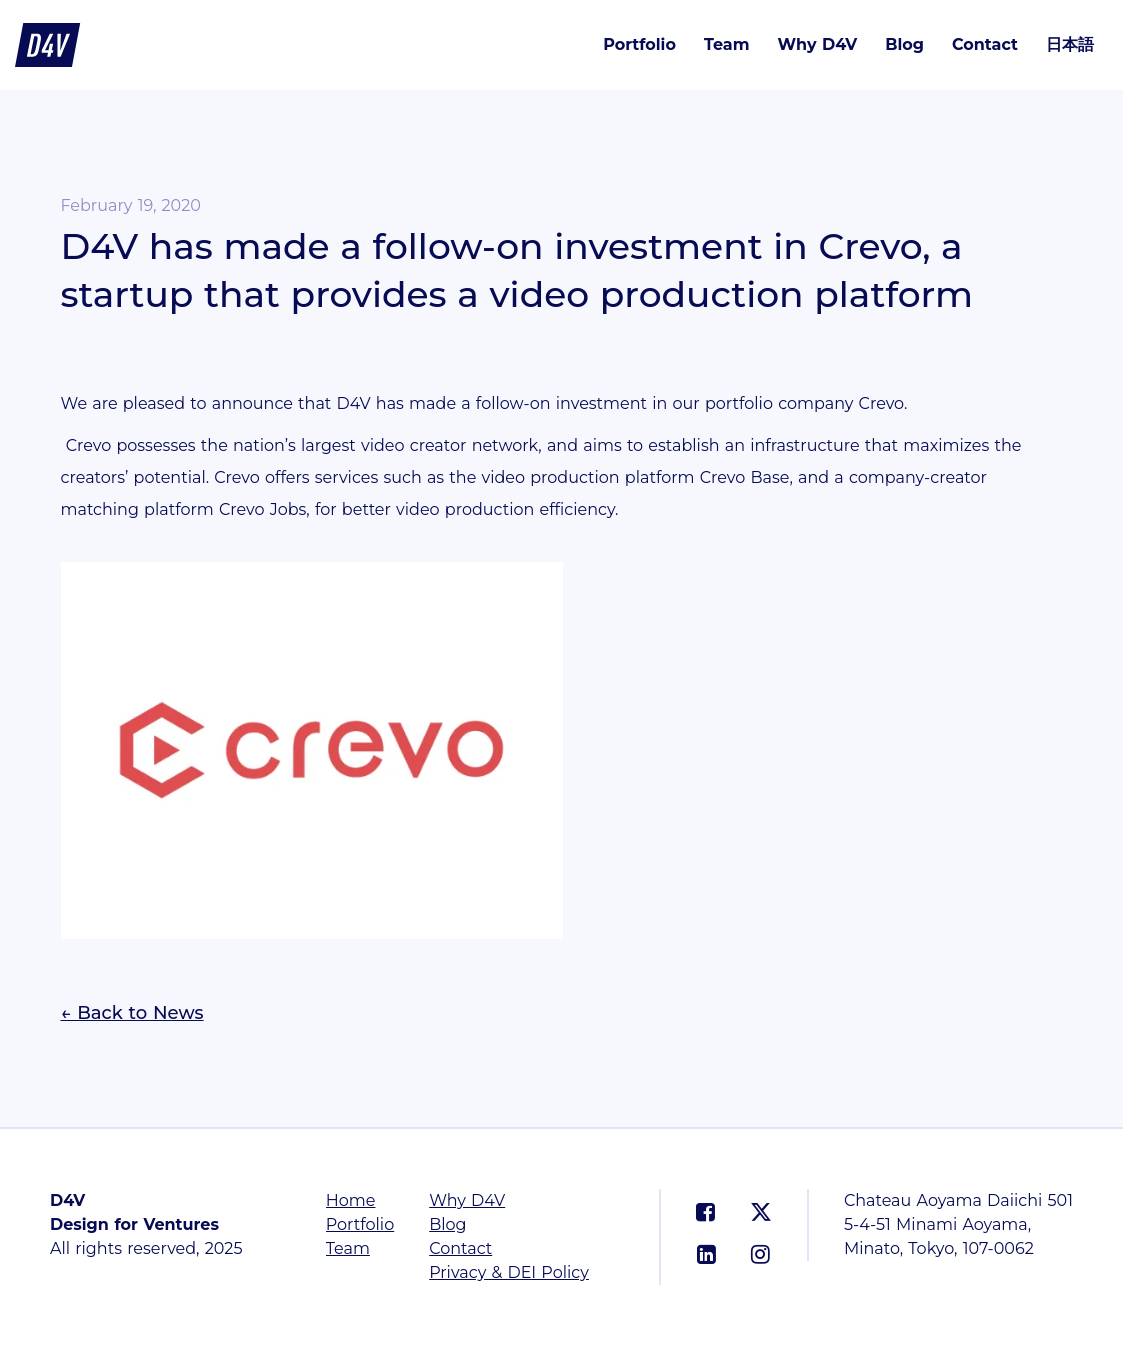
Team (727, 44)
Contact (985, 44)
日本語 (1070, 44)
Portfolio (639, 44)
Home (351, 1200)
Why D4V (817, 44)
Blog (904, 44)
